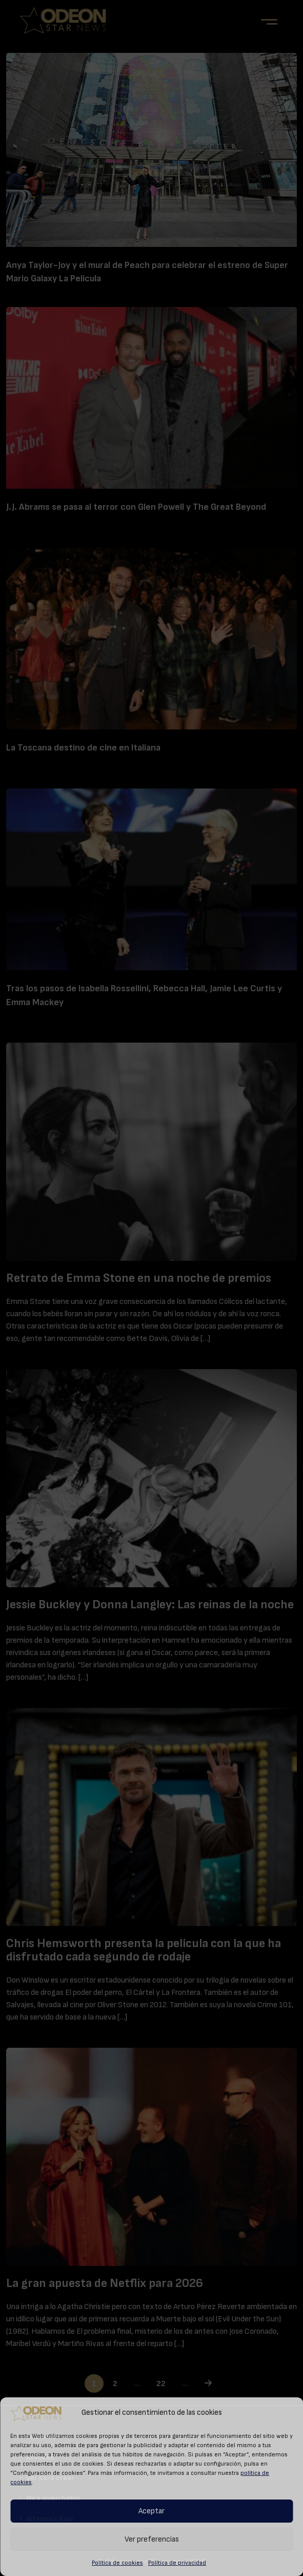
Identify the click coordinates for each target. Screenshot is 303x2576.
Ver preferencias (152, 2539)
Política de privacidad (177, 2563)
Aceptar (151, 2511)
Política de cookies (117, 2563)
